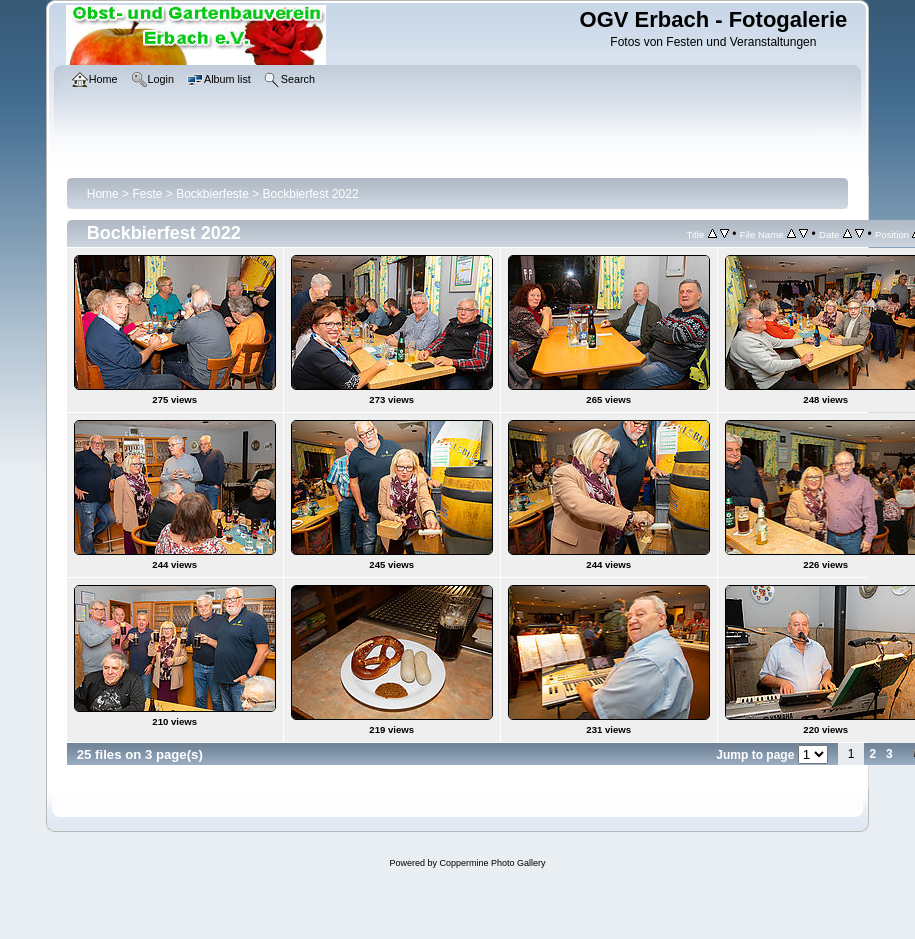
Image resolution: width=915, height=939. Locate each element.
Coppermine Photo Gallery (492, 863)
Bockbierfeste (212, 194)
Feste (147, 194)
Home (103, 194)
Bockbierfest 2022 (311, 194)
